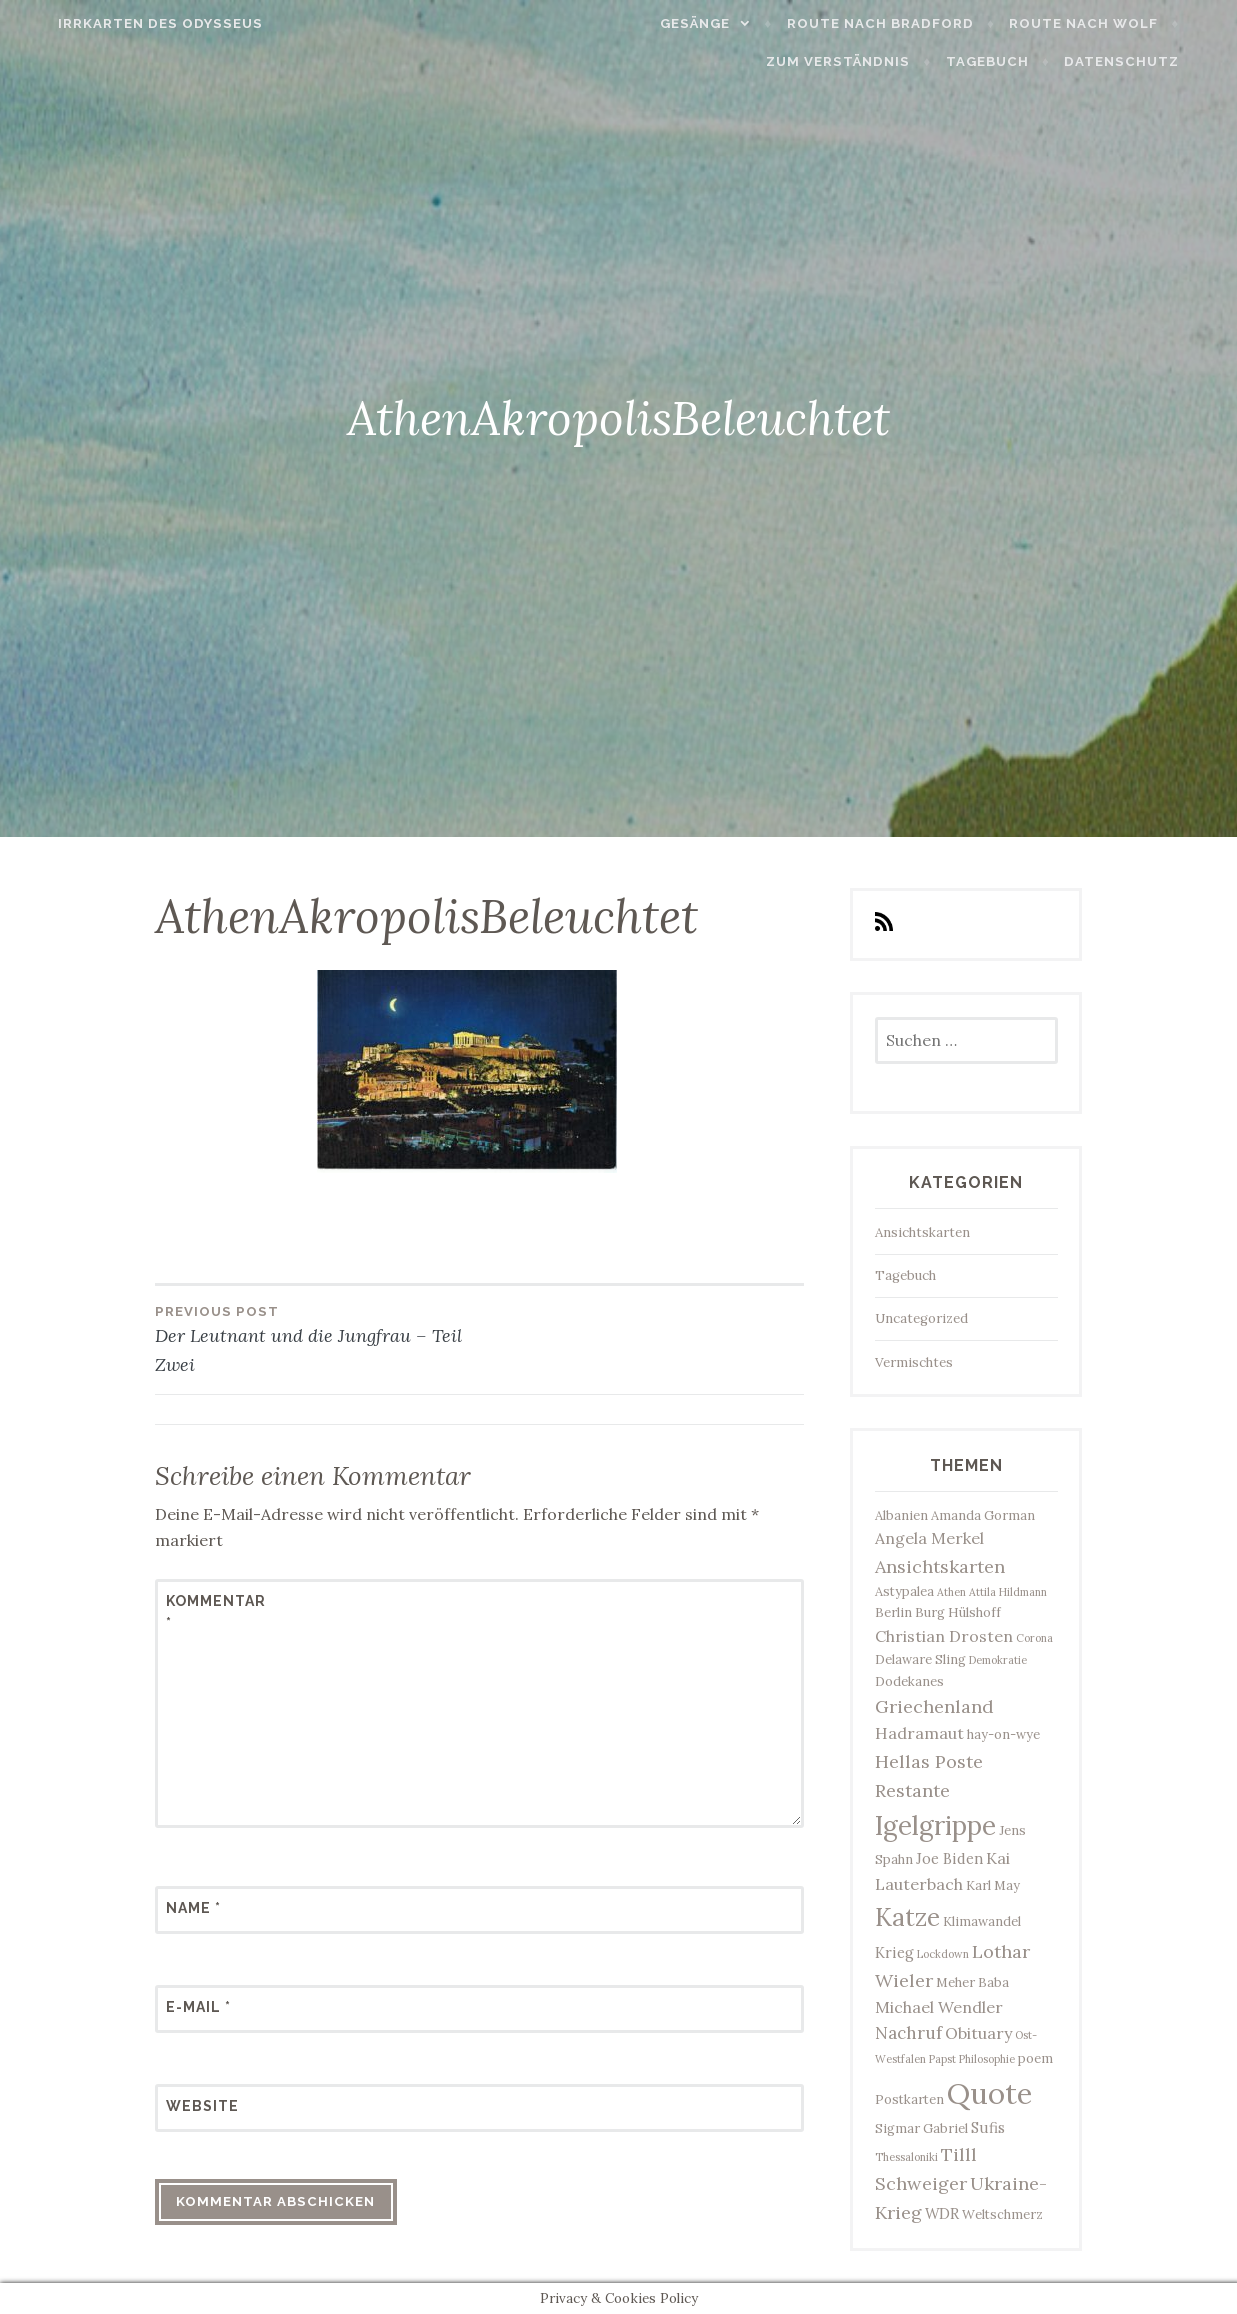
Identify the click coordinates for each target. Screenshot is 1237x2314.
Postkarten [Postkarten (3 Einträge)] (909, 2099)
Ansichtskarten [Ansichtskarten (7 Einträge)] (940, 1566)
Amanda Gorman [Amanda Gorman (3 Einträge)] (983, 1515)
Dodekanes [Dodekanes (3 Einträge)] (909, 1681)
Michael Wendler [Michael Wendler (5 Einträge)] (939, 2007)
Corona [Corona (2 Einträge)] (1034, 1638)
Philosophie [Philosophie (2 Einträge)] (987, 2059)
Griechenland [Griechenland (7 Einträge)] (934, 1706)
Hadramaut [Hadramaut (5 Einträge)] (919, 1733)
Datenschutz (1153, 61)
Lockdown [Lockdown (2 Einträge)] (943, 1954)
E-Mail (198, 2007)
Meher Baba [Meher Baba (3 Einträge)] (972, 1982)
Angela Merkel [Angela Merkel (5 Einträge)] (929, 1538)
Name (193, 1908)
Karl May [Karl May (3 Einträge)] (993, 1885)
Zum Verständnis (870, 61)
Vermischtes (914, 1362)
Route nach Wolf (1115, 23)
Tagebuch (1019, 61)
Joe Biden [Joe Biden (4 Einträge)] (949, 1858)
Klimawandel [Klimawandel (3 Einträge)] (982, 1921)
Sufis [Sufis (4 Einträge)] (988, 2127)
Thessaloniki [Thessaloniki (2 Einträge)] (906, 2157)
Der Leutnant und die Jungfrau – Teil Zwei (317, 1338)
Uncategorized (921, 1318)
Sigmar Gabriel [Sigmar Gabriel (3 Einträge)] (921, 2128)
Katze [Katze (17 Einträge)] (907, 1917)
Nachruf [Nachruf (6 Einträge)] (908, 2033)
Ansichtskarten (922, 1232)
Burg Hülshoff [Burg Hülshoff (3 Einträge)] (958, 1612)
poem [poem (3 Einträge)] (1035, 2058)
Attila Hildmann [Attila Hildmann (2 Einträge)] (1008, 1592)
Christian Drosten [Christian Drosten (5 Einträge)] (944, 1636)
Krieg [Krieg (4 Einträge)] (894, 1952)
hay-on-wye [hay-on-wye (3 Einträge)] (1003, 1734)
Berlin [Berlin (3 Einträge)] (893, 1612)
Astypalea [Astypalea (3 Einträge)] (904, 1591)
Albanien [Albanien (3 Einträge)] (901, 1515)
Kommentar (215, 1612)
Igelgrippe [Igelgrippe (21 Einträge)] (935, 1825)
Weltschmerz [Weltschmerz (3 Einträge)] (1002, 2214)
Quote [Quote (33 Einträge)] (989, 2093)
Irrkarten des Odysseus (128, 23)
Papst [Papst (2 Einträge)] (942, 2059)
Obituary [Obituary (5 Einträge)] (978, 2033)
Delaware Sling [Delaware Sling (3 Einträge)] (920, 1659)
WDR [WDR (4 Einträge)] (942, 2213)
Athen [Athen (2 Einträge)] (951, 1592)
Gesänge (727, 23)
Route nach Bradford (912, 23)
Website (202, 2106)
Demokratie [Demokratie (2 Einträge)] (998, 1660)
